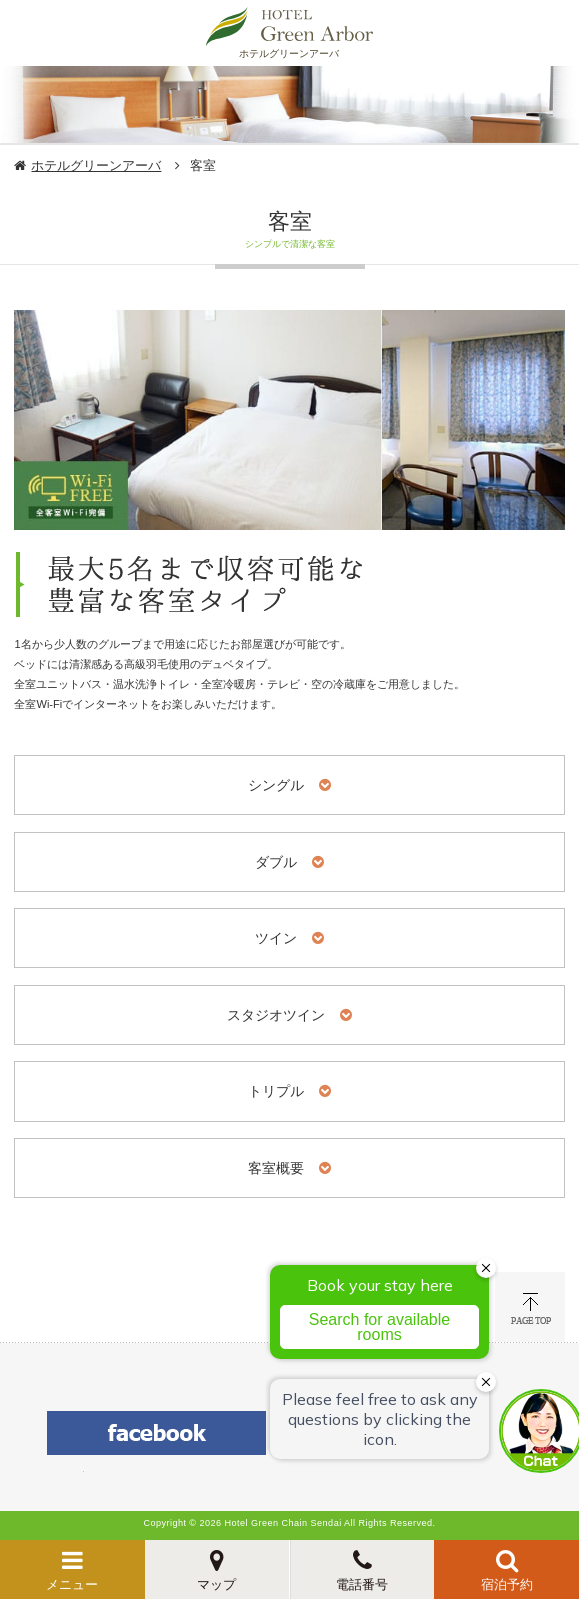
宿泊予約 (507, 1584)
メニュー (72, 1584)
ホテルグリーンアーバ (96, 165)
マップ (216, 1584)
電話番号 (362, 1584)
